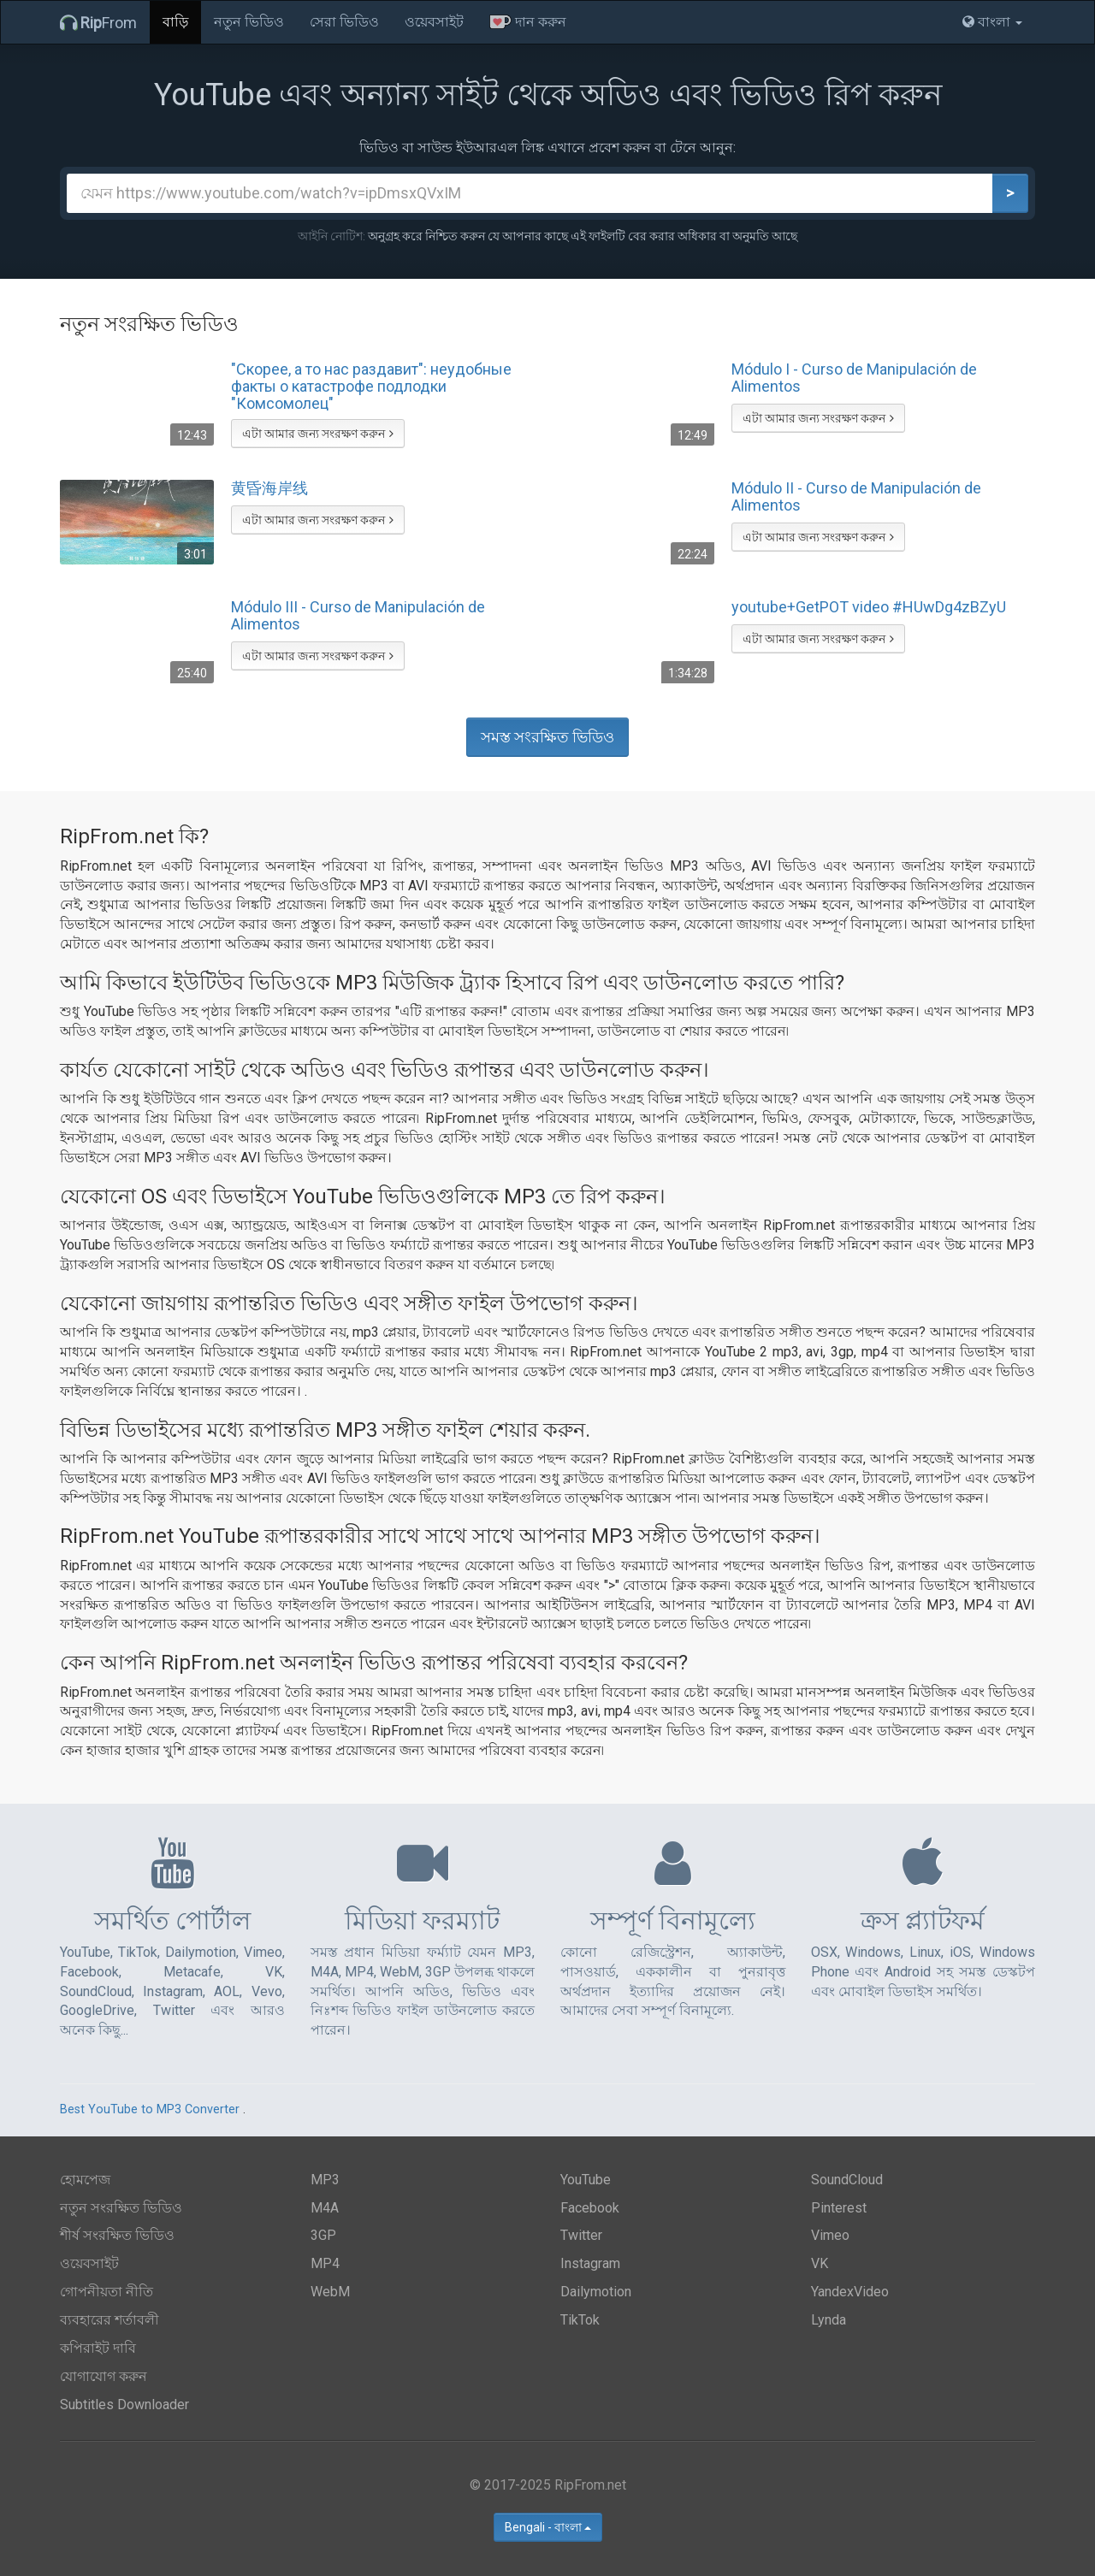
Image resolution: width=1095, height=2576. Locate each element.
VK (819, 2263)
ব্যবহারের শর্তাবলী (109, 2320)
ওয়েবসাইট (434, 22)
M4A (325, 2208)
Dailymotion (595, 2292)
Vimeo (830, 2235)
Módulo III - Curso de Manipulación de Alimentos (358, 616)
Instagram (590, 2263)
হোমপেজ (85, 2179)
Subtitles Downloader (124, 2404)
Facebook (589, 2208)
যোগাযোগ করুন (103, 2376)
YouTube (585, 2179)
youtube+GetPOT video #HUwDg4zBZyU (868, 607)
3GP (323, 2235)
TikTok (580, 2320)
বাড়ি (175, 22)
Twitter (581, 2235)
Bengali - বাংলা (548, 2527)
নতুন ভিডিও (249, 22)
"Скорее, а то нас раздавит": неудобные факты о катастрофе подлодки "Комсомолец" (371, 386)
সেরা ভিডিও (344, 22)
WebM (330, 2292)
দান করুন (527, 22)
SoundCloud (847, 2179)
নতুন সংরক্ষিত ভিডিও (121, 2208)
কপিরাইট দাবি (98, 2348)
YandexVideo (850, 2292)
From (98, 23)
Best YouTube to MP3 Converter (150, 2109)
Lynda (828, 2320)
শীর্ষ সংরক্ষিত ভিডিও (117, 2235)
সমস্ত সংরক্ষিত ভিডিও (547, 737)
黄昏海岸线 (269, 488)
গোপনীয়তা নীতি (106, 2292)
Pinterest (839, 2208)
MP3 (325, 2179)
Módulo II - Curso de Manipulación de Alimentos (856, 497)
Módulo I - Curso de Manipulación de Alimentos (854, 378)
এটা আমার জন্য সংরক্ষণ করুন (318, 433)
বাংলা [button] (992, 22)
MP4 (325, 2263)
